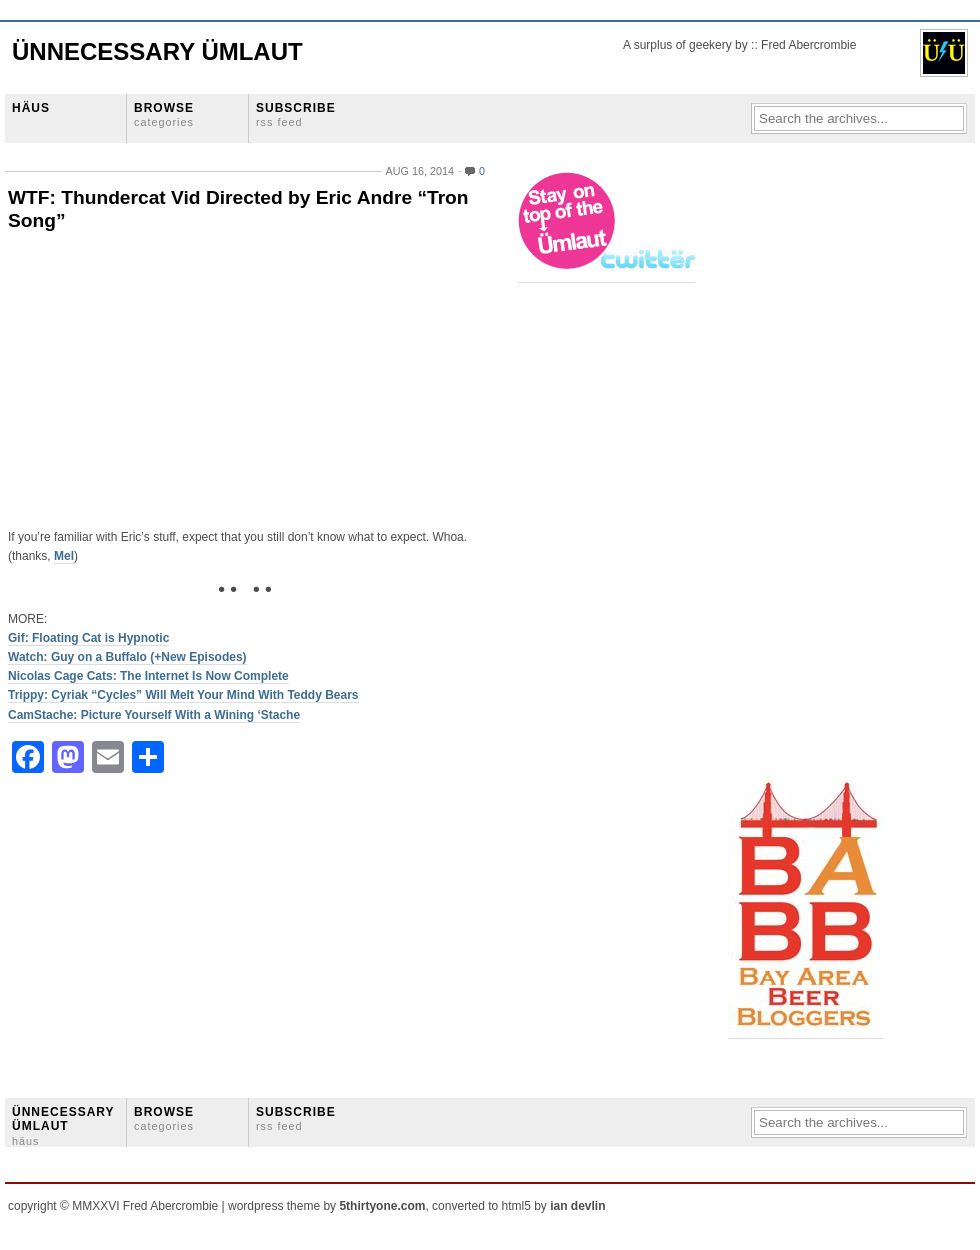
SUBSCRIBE (296, 114)
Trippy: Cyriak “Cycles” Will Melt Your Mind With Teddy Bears (183, 695)
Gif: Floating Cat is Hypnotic (88, 638)
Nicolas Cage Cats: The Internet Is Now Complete (148, 676)
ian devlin (577, 1206)
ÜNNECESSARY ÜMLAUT (63, 1126)
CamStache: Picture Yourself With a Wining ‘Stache (154, 715)
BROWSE (164, 114)
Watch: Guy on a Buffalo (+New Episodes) (127, 657)
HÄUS (31, 108)
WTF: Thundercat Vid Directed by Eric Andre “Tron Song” (238, 209)
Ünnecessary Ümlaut (157, 51)
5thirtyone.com (382, 1206)
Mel (64, 556)
